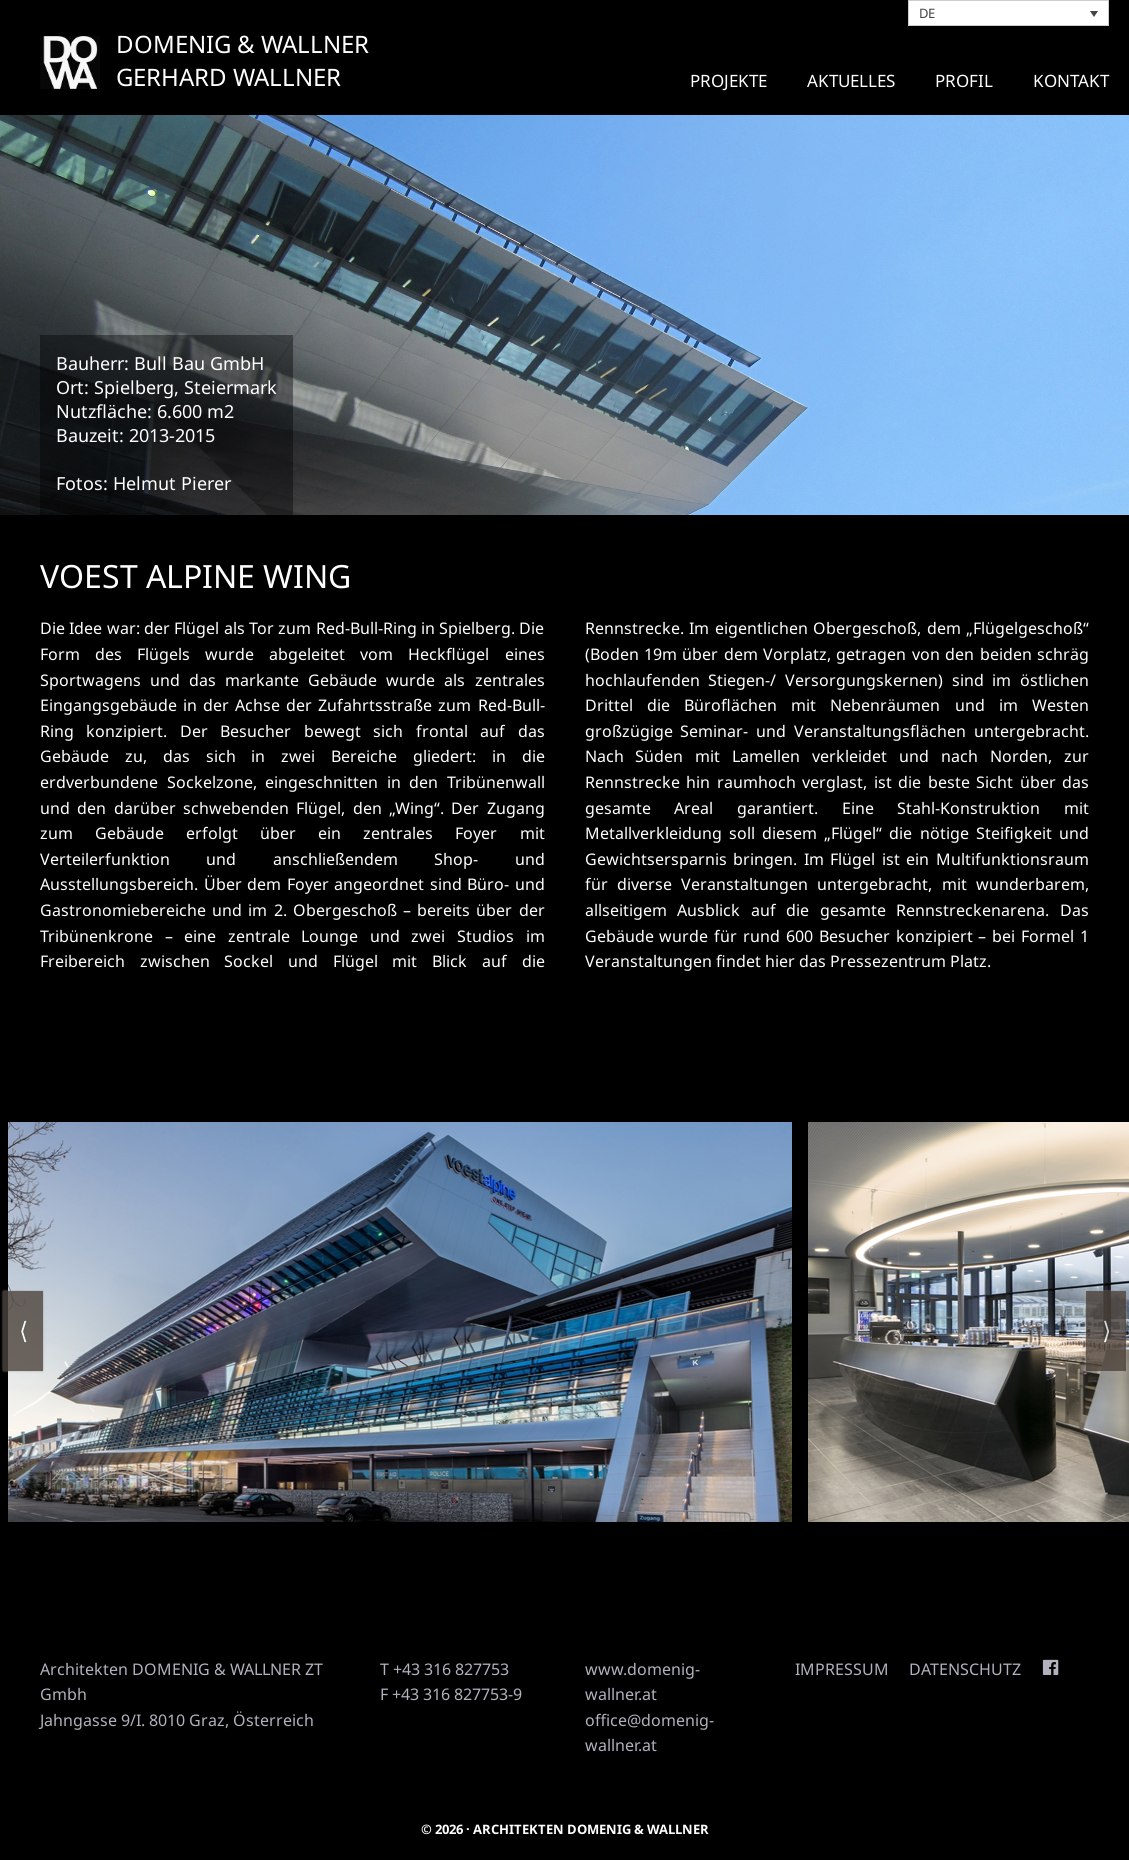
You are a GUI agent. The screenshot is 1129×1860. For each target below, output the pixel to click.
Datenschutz (965, 1669)
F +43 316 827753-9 (451, 1694)
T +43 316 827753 (444, 1669)
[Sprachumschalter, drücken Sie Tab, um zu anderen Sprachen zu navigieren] (1009, 13)
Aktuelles (851, 80)
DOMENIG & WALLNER (242, 43)
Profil (964, 80)
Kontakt (1071, 80)
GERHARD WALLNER (228, 76)
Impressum (842, 1669)
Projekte (728, 80)
